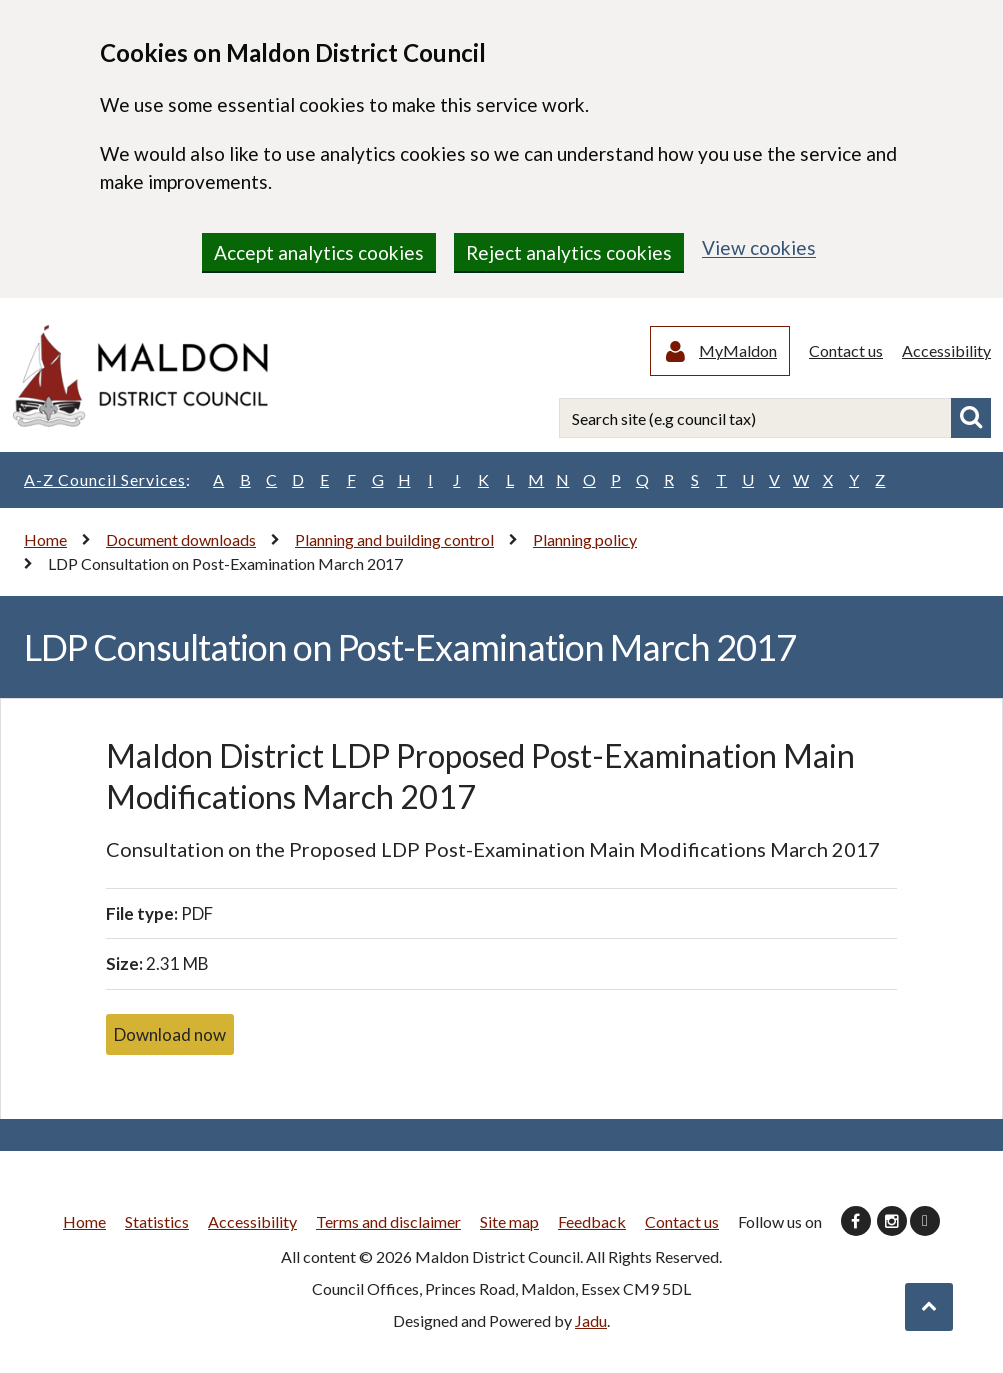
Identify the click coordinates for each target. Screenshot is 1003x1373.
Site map (509, 1221)
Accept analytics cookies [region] (319, 252)
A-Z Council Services (107, 480)
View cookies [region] (759, 247)
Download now (170, 1034)
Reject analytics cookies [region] (569, 252)
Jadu (591, 1320)
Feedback (592, 1221)
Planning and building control (394, 539)
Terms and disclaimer (388, 1221)
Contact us (846, 350)
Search (971, 419)
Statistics (157, 1221)
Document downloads (181, 539)
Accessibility (946, 350)
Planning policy (585, 539)
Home (45, 539)
